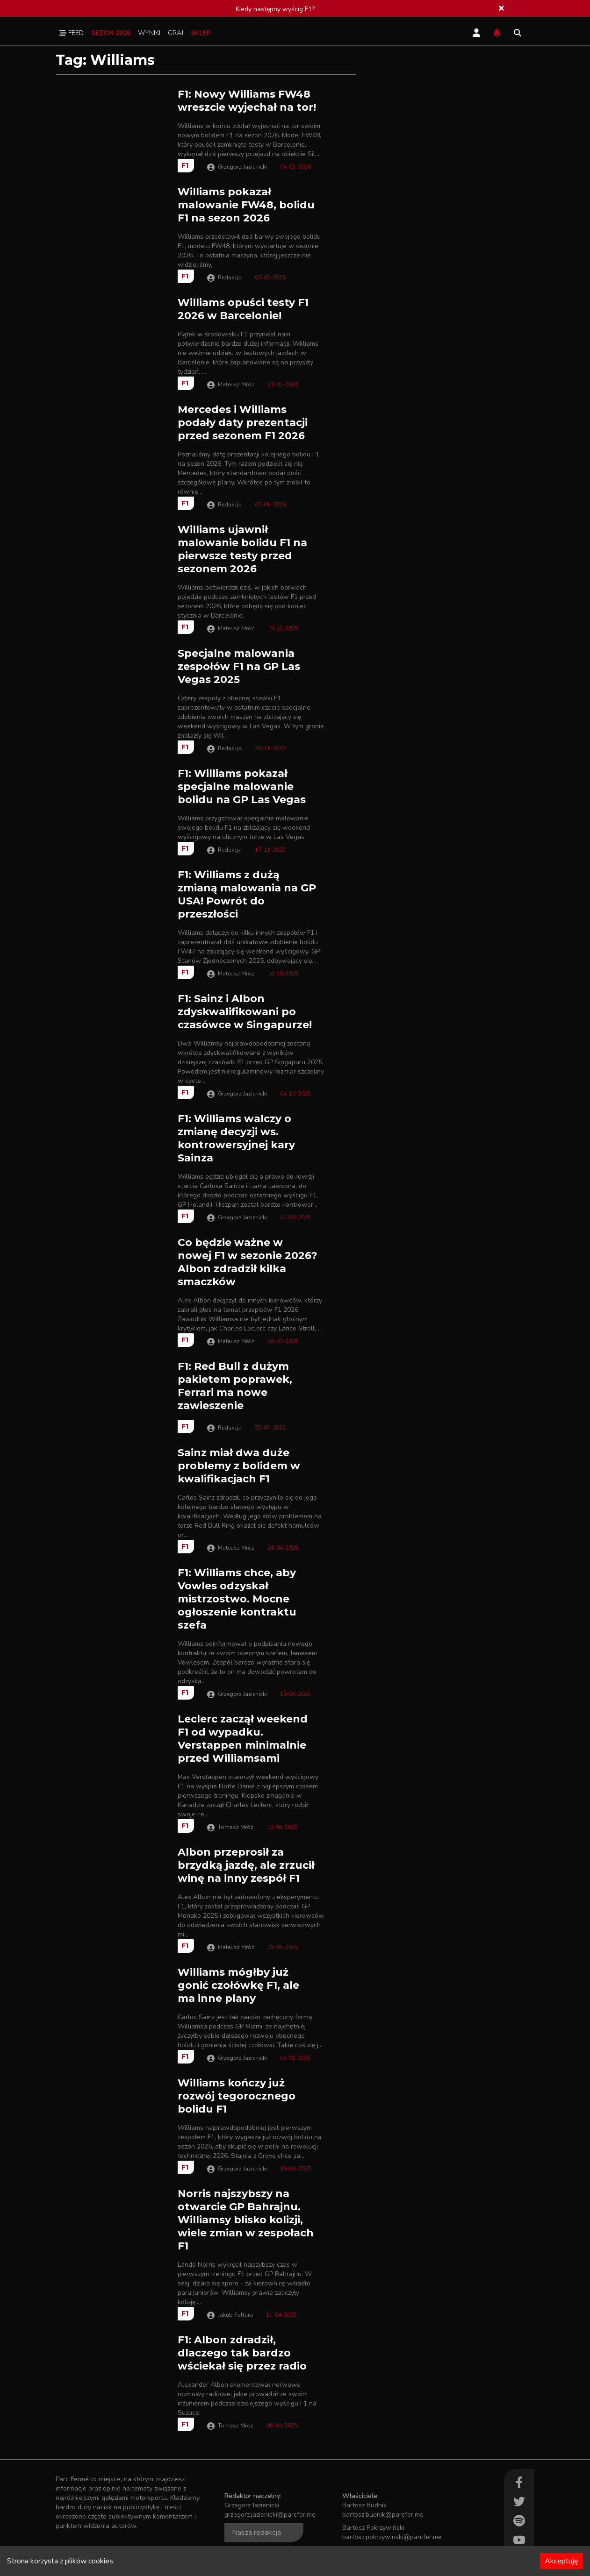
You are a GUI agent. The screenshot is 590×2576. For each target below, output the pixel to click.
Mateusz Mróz (236, 384)
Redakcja (230, 277)
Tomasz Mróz (235, 1827)
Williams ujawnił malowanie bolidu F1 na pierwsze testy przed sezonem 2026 (242, 549)
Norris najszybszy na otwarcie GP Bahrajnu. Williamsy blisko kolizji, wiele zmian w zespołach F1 (246, 2219)
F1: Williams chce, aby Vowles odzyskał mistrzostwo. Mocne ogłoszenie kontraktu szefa (237, 1598)
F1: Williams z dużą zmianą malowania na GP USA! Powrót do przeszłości (247, 894)
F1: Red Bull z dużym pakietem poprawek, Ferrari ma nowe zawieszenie (235, 1386)
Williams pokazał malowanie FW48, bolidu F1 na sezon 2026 (246, 204)
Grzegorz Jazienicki (242, 167)
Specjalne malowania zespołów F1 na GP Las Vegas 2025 (239, 666)
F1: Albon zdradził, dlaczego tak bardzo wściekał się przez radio (242, 2353)
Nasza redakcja (256, 2532)
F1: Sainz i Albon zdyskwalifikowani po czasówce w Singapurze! (245, 1011)
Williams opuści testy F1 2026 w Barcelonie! (243, 309)
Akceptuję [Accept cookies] (561, 2561)
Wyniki (149, 32)
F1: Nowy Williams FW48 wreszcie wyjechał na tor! (247, 101)
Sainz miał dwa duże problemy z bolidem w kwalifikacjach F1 (239, 1465)
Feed (71, 32)
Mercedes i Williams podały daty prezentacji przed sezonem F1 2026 (243, 422)
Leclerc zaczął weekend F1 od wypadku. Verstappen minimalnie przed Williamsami (243, 1739)
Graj (175, 32)
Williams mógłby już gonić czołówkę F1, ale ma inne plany (238, 1985)
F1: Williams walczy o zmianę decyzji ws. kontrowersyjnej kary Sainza (236, 1138)
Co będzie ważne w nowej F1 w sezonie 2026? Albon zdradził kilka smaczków (247, 1262)
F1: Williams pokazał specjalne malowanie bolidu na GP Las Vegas (242, 786)
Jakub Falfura (235, 2315)
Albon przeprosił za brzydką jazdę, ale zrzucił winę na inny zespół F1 (246, 1865)
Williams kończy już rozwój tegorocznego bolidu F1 (236, 2096)
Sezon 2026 (110, 32)
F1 (184, 165)
